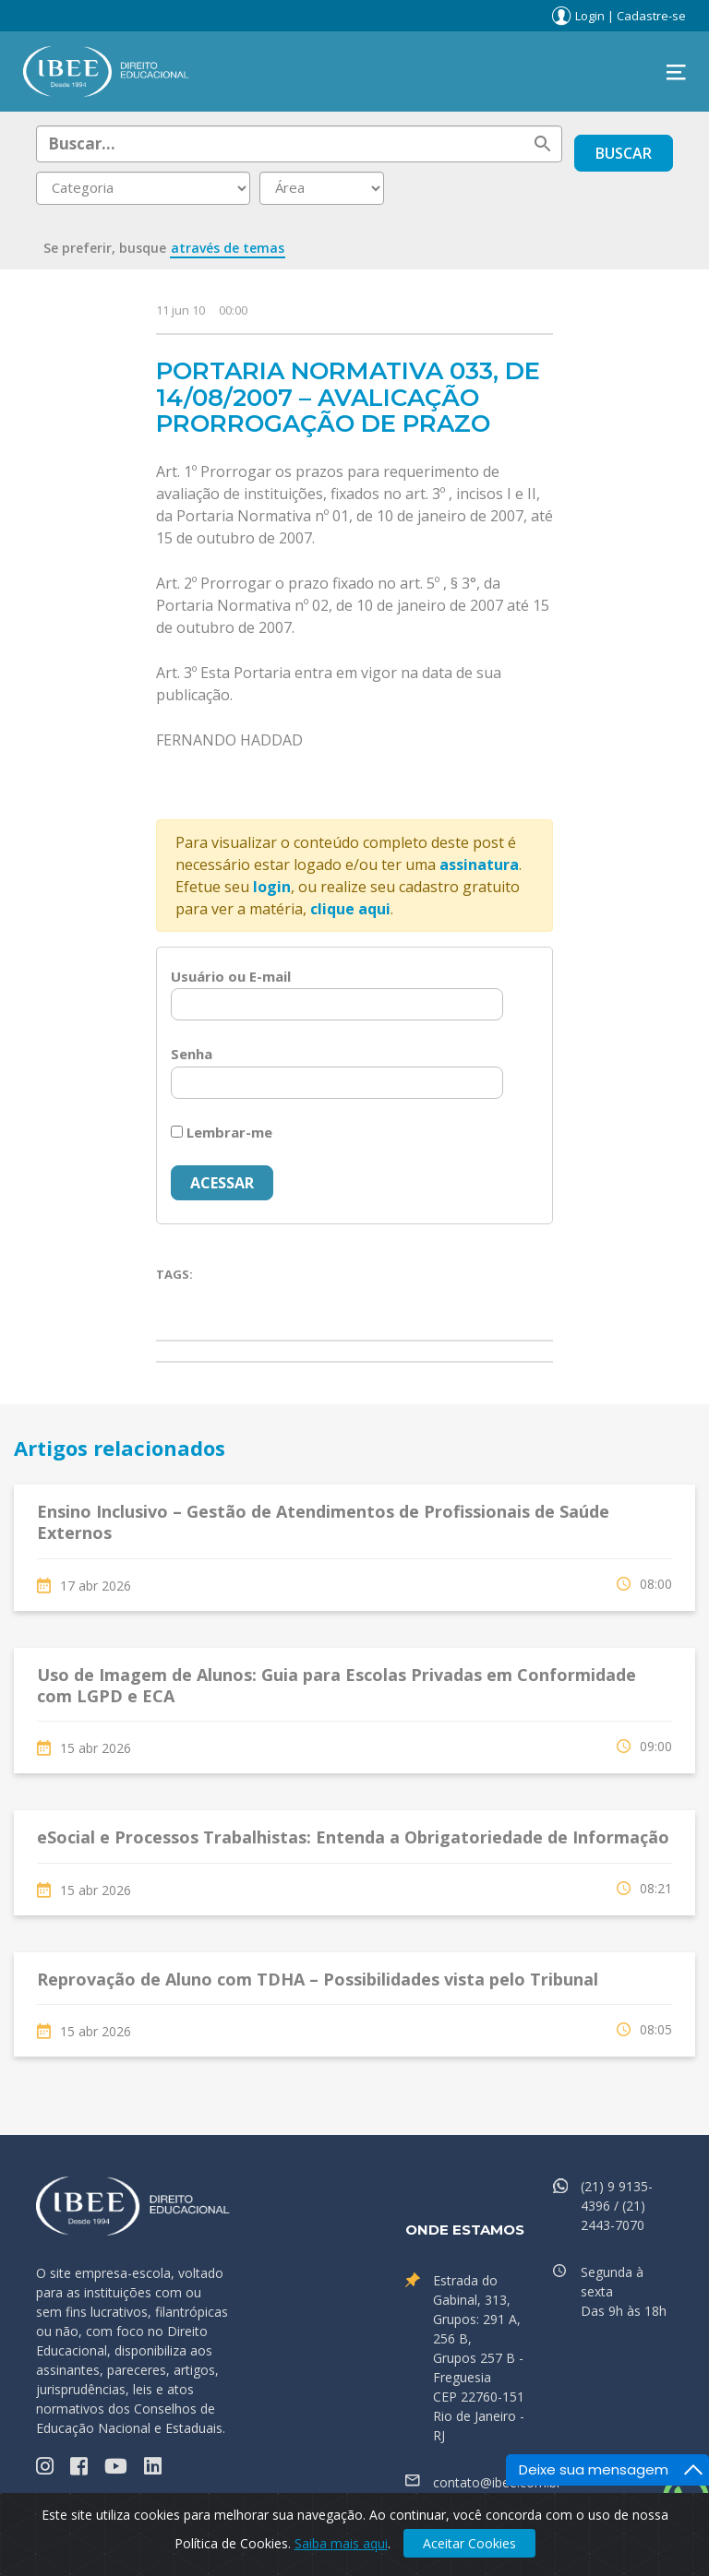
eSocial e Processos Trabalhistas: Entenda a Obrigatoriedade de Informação (353, 1837)
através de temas (227, 247)
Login (590, 15)
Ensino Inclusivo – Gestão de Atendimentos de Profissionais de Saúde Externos (323, 1522)
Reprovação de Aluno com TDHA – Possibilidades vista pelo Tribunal (317, 1979)
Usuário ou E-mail (231, 976)
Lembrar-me (221, 1132)
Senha (191, 1053)
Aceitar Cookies (469, 2543)
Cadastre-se (651, 15)
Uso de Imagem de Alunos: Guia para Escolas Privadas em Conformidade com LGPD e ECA (336, 1685)
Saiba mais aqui (341, 2543)
